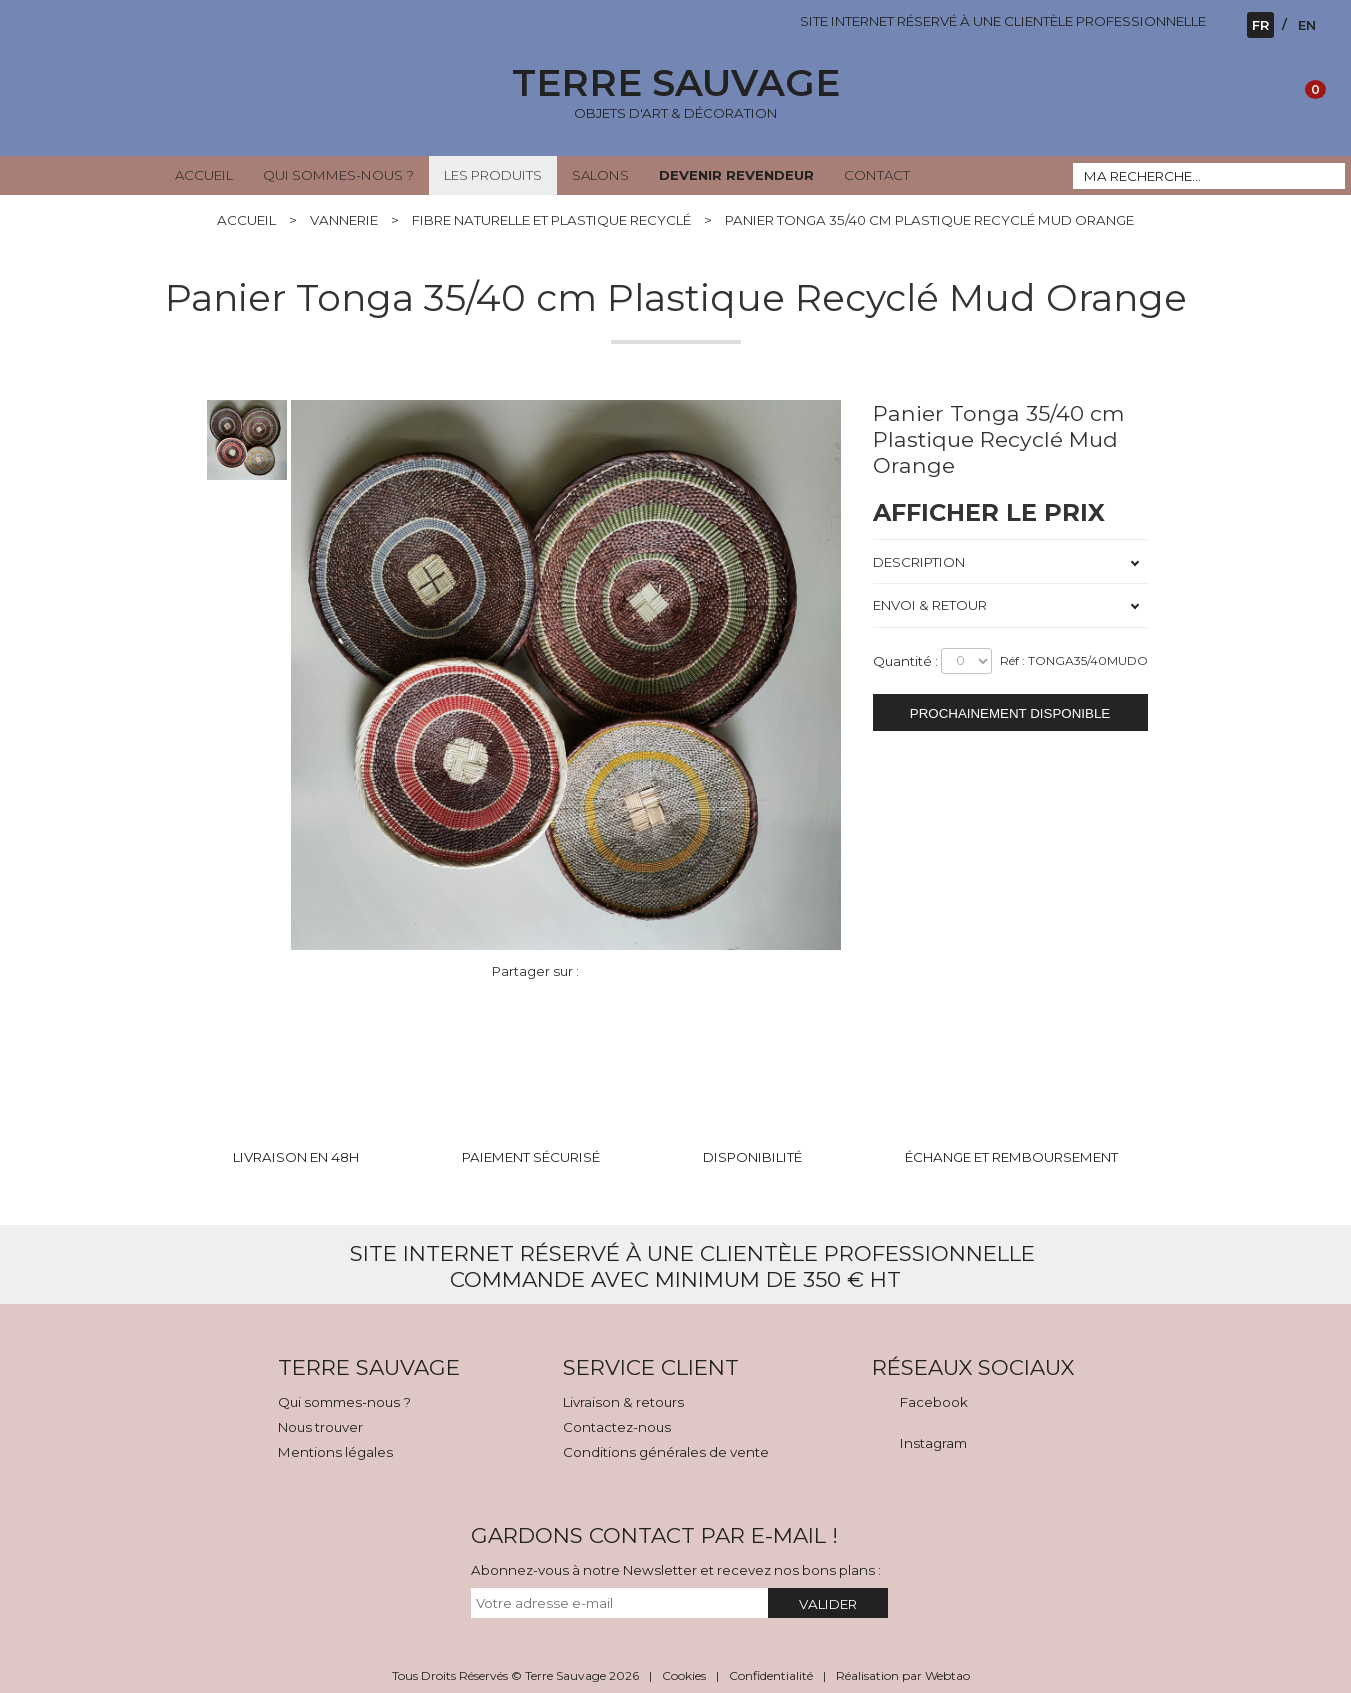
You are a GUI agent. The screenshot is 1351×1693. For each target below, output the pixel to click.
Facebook (934, 1402)
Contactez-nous (617, 1427)
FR (1260, 25)
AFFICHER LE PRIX (989, 512)
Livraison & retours (623, 1402)
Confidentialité (771, 1675)
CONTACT (877, 175)
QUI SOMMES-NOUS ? (338, 175)
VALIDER (828, 1604)
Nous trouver (320, 1427)
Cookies (684, 1675)
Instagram (933, 1443)
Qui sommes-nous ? (344, 1402)
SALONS (600, 175)
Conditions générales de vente (666, 1452)
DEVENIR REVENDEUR (736, 175)
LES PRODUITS (493, 175)
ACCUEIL (204, 175)
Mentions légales (335, 1452)
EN (1307, 25)
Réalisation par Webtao (903, 1675)
